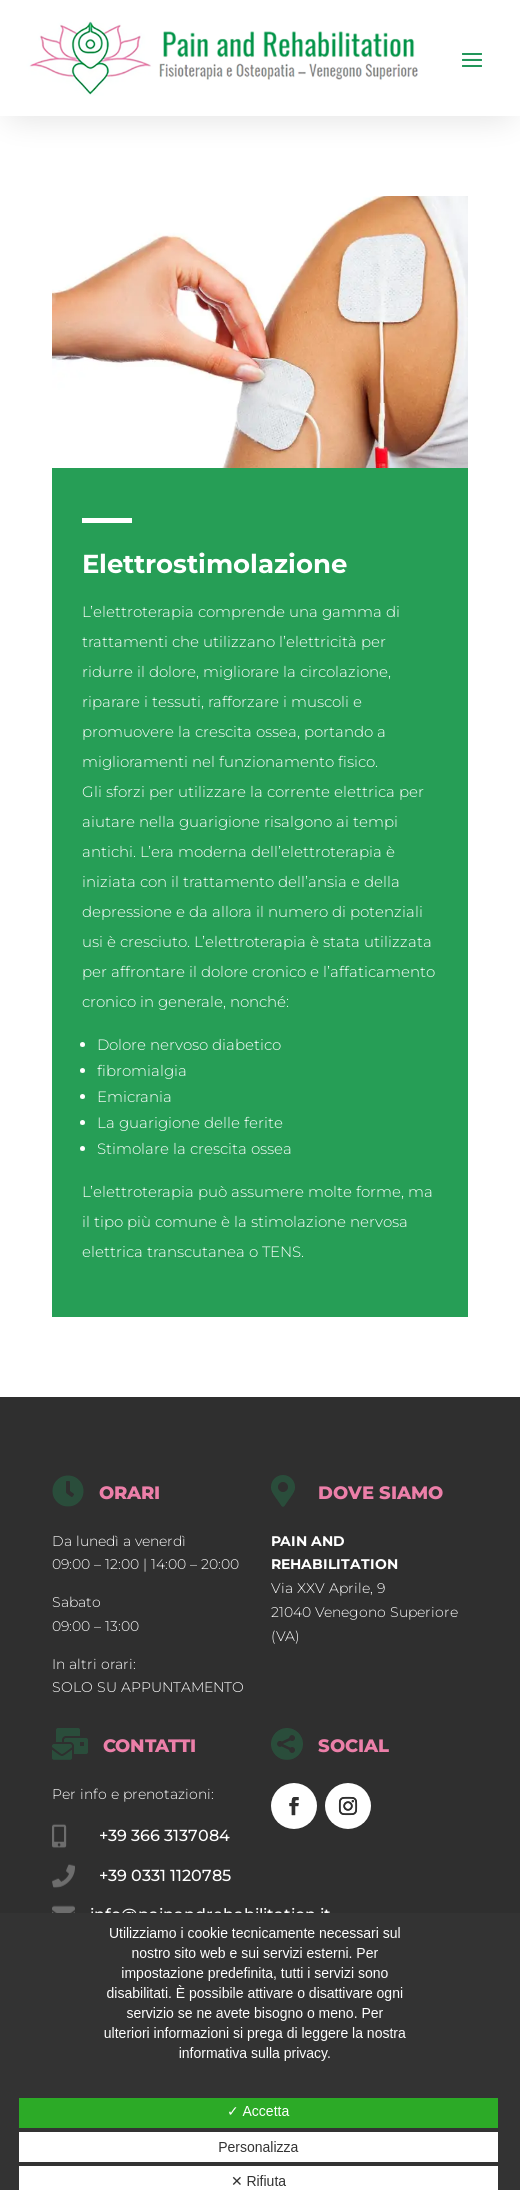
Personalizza (258, 2147)
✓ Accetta (258, 2111)
